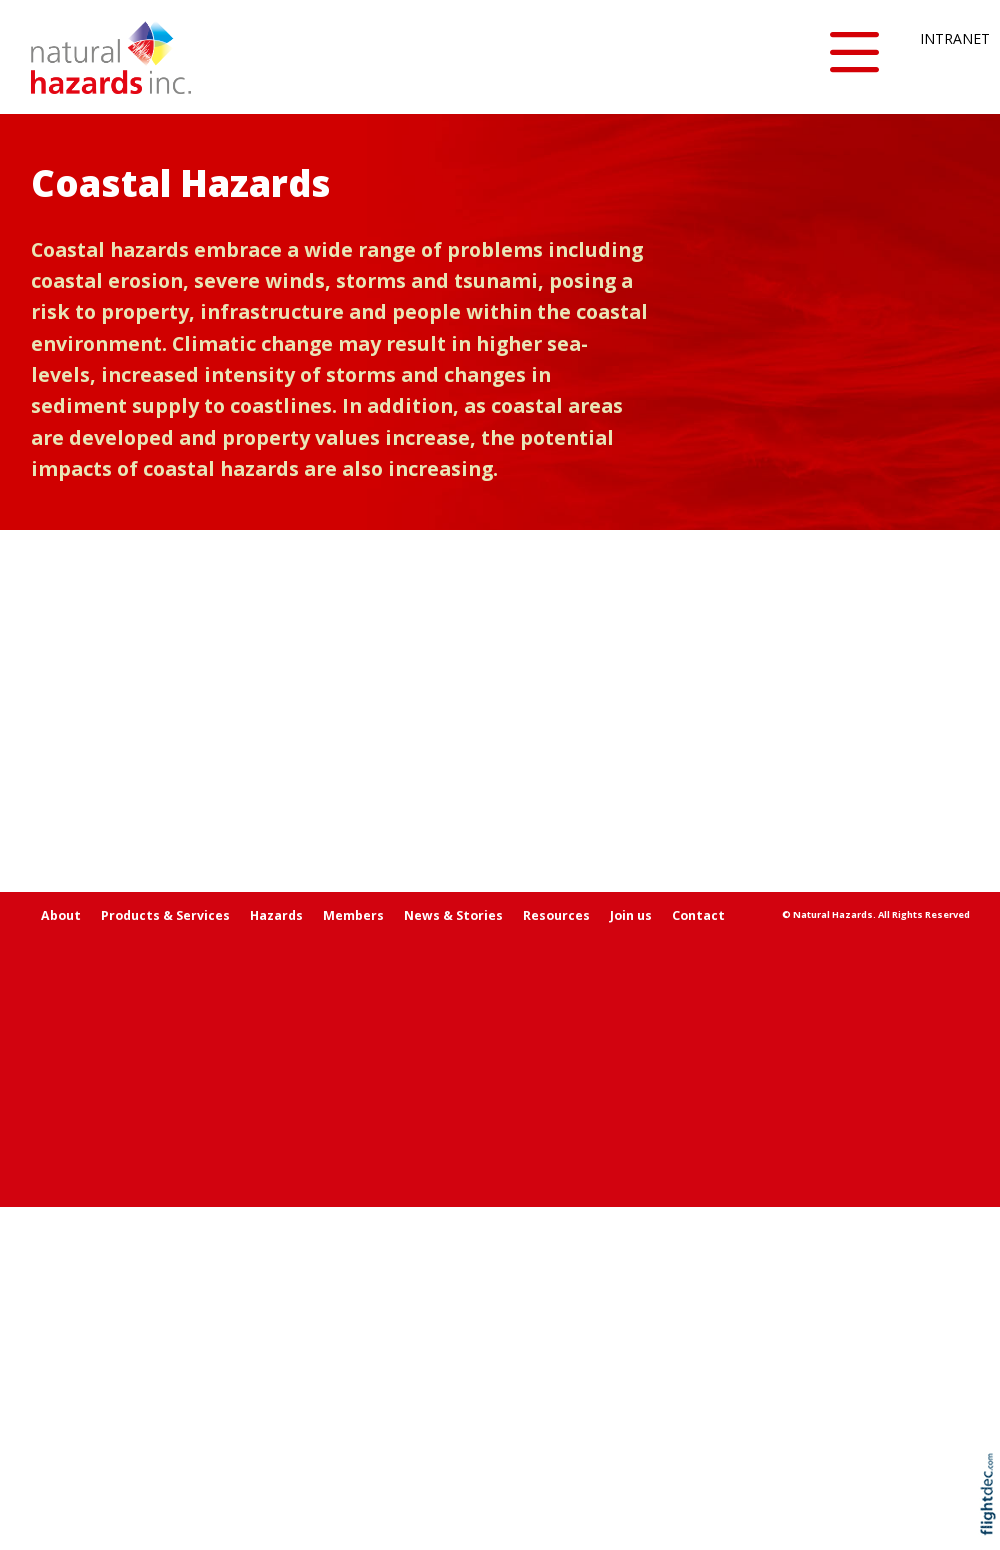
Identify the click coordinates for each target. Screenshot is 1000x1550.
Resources (556, 1258)
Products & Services (165, 1258)
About (61, 1258)
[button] (854, 53)
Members (353, 1258)
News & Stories (453, 1258)
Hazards (276, 1258)
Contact (698, 1258)
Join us (631, 1258)
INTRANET (944, 38)
